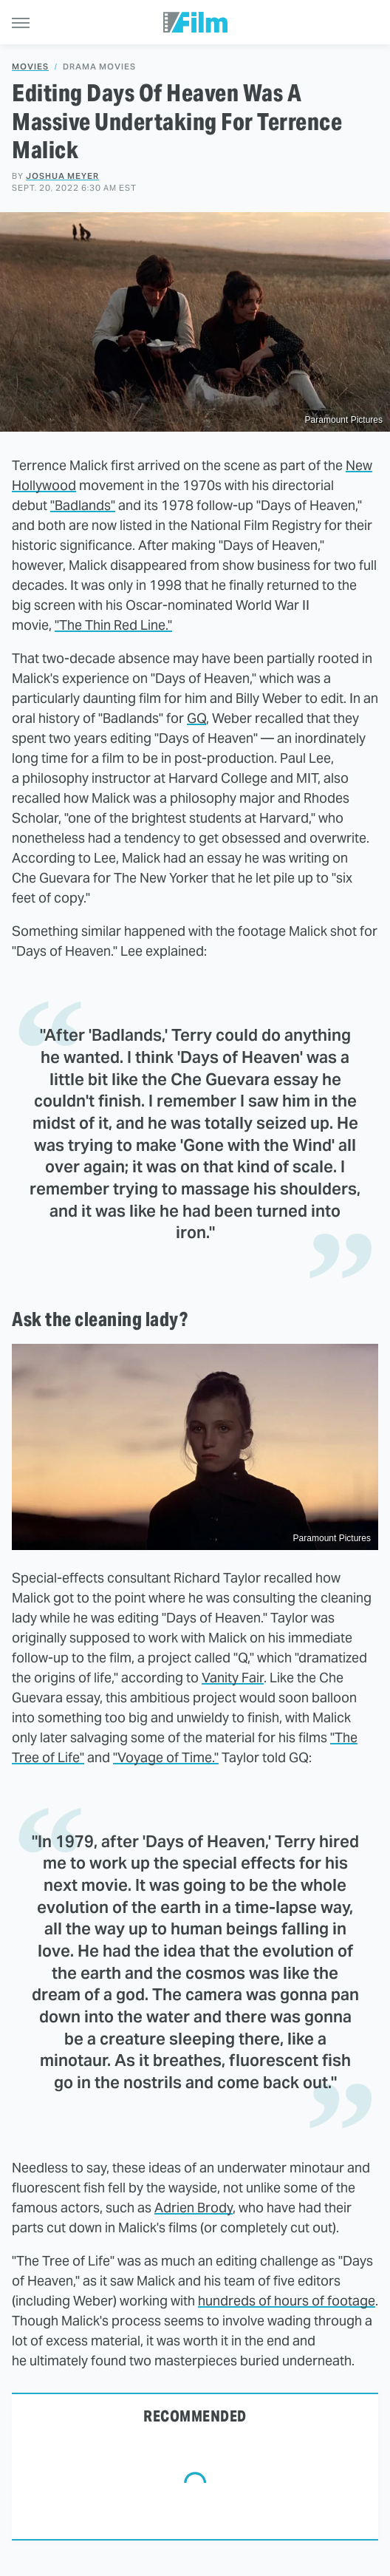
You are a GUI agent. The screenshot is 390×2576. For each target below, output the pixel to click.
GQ (196, 718)
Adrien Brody (193, 2207)
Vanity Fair (233, 1677)
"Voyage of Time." (166, 1757)
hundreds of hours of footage (286, 2300)
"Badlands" (82, 505)
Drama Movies (99, 67)
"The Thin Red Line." (113, 624)
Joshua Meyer (62, 176)
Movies (30, 67)
